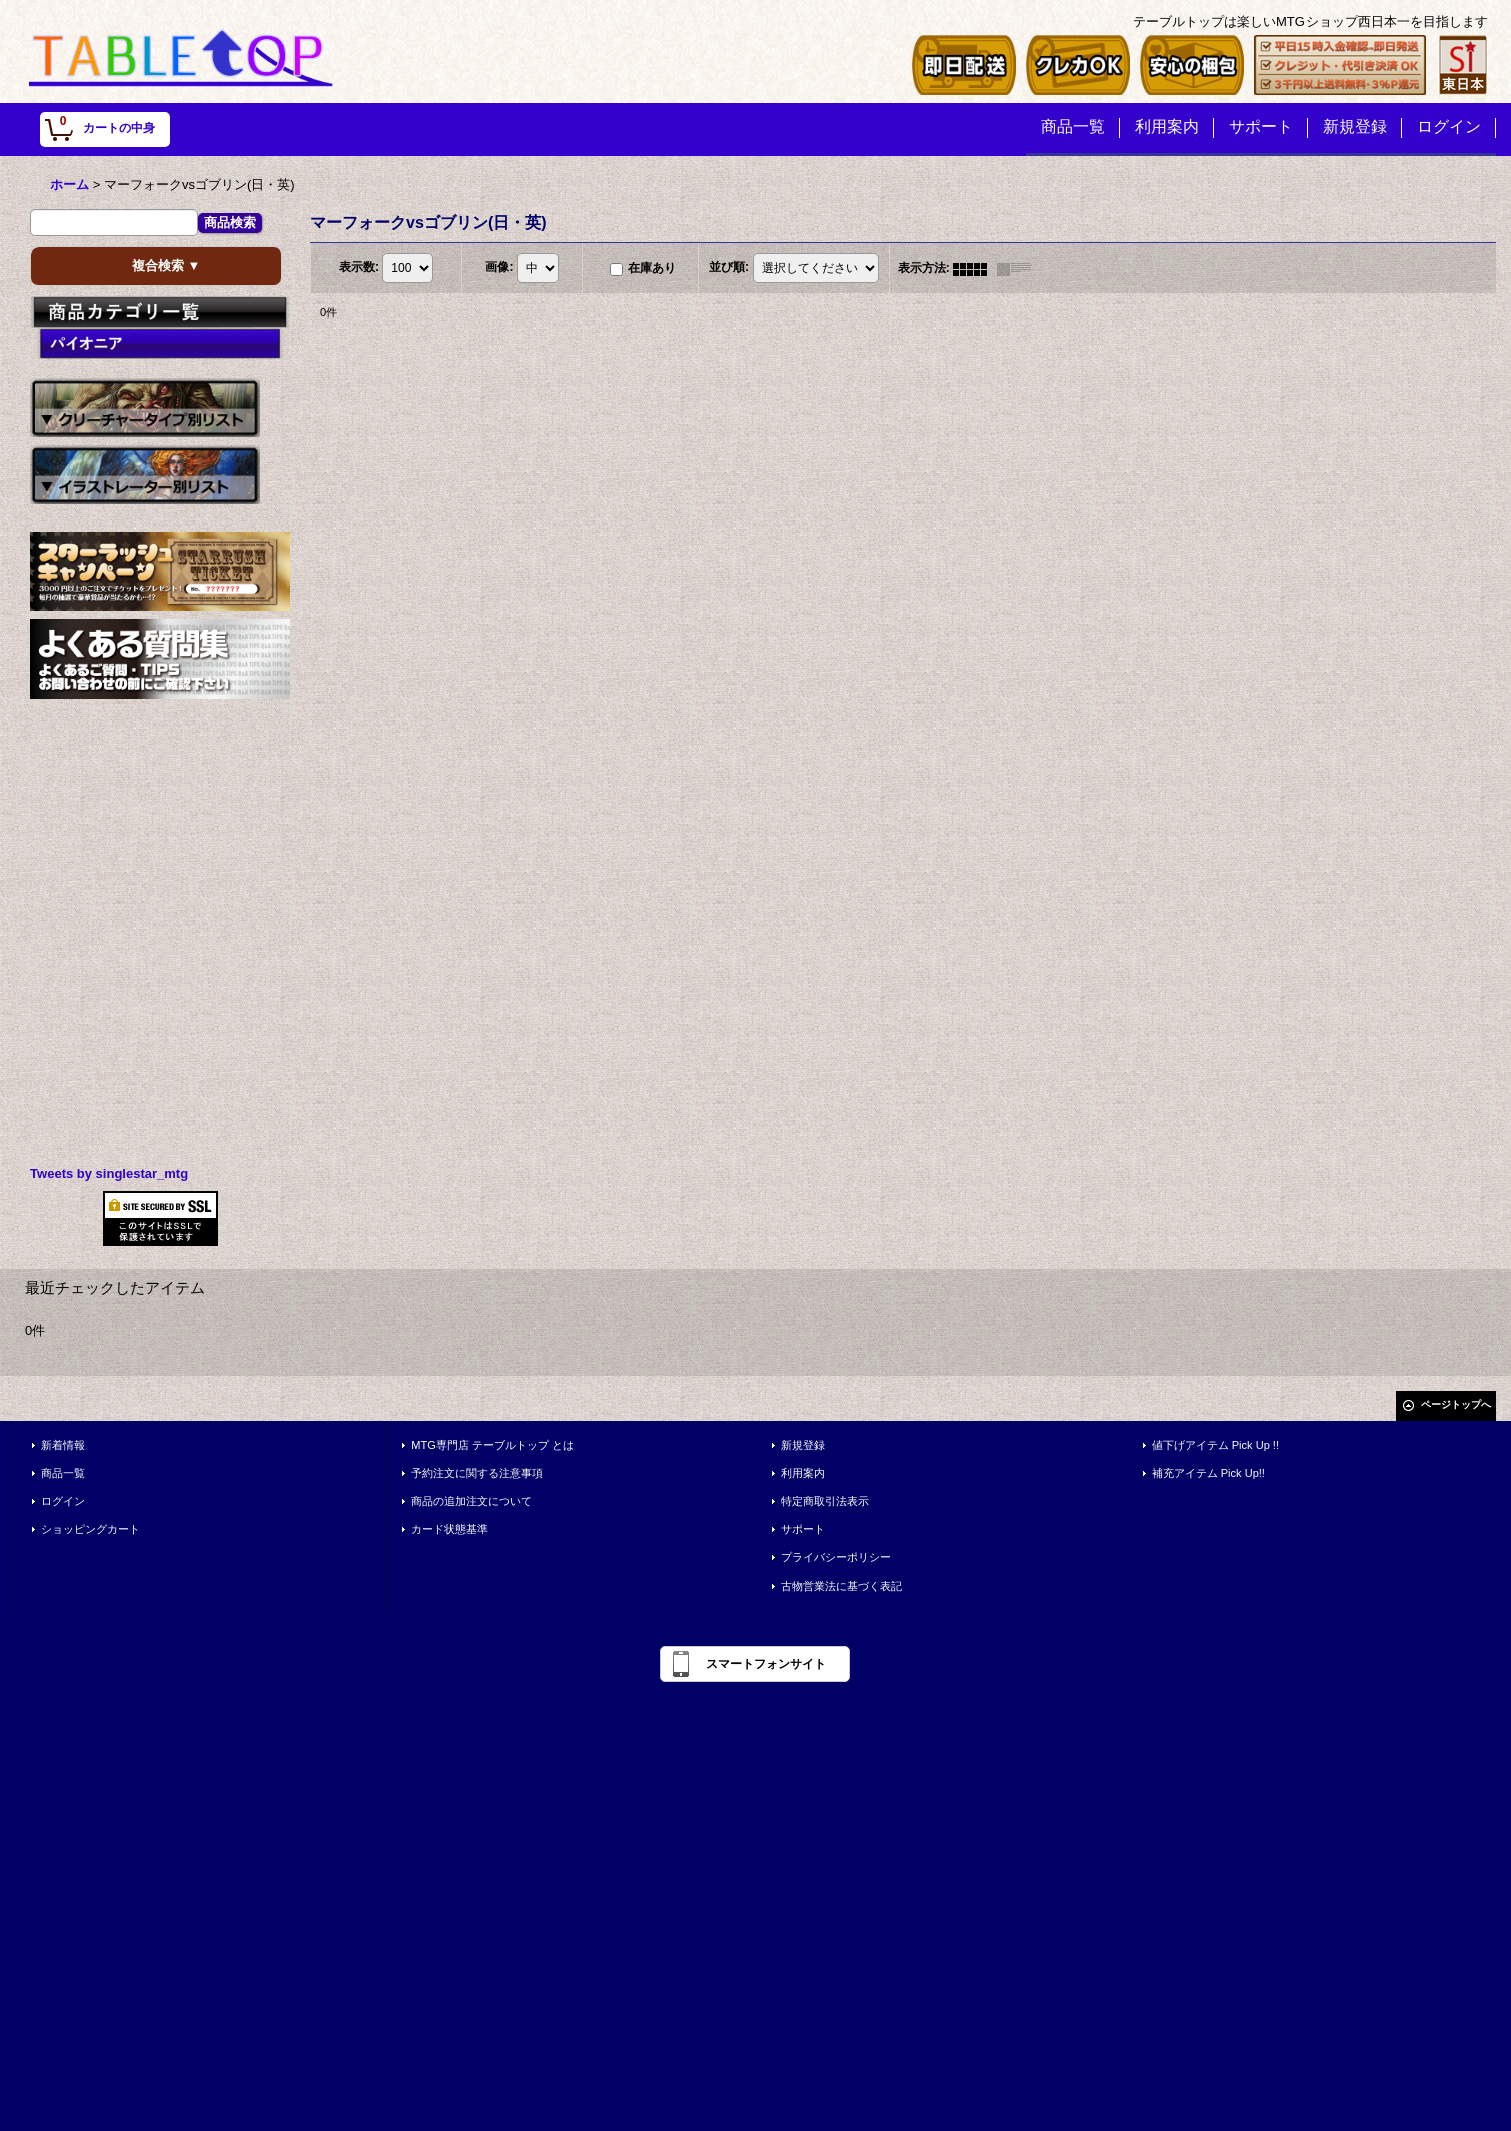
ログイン (63, 1501)
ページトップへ (1456, 1404)
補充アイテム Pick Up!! (1208, 1473)
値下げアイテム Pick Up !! (1215, 1445)
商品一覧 (63, 1473)
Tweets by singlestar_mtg (109, 1173)
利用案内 (803, 1473)
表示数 (359, 268)
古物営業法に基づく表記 (841, 1586)
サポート (803, 1529)
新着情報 (63, 1445)
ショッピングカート (90, 1529)
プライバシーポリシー (836, 1557)
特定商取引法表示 (825, 1501)
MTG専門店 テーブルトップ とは (492, 1445)
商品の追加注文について (471, 1501)
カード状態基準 (449, 1529)
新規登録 (803, 1445)
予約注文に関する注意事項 (477, 1473)
